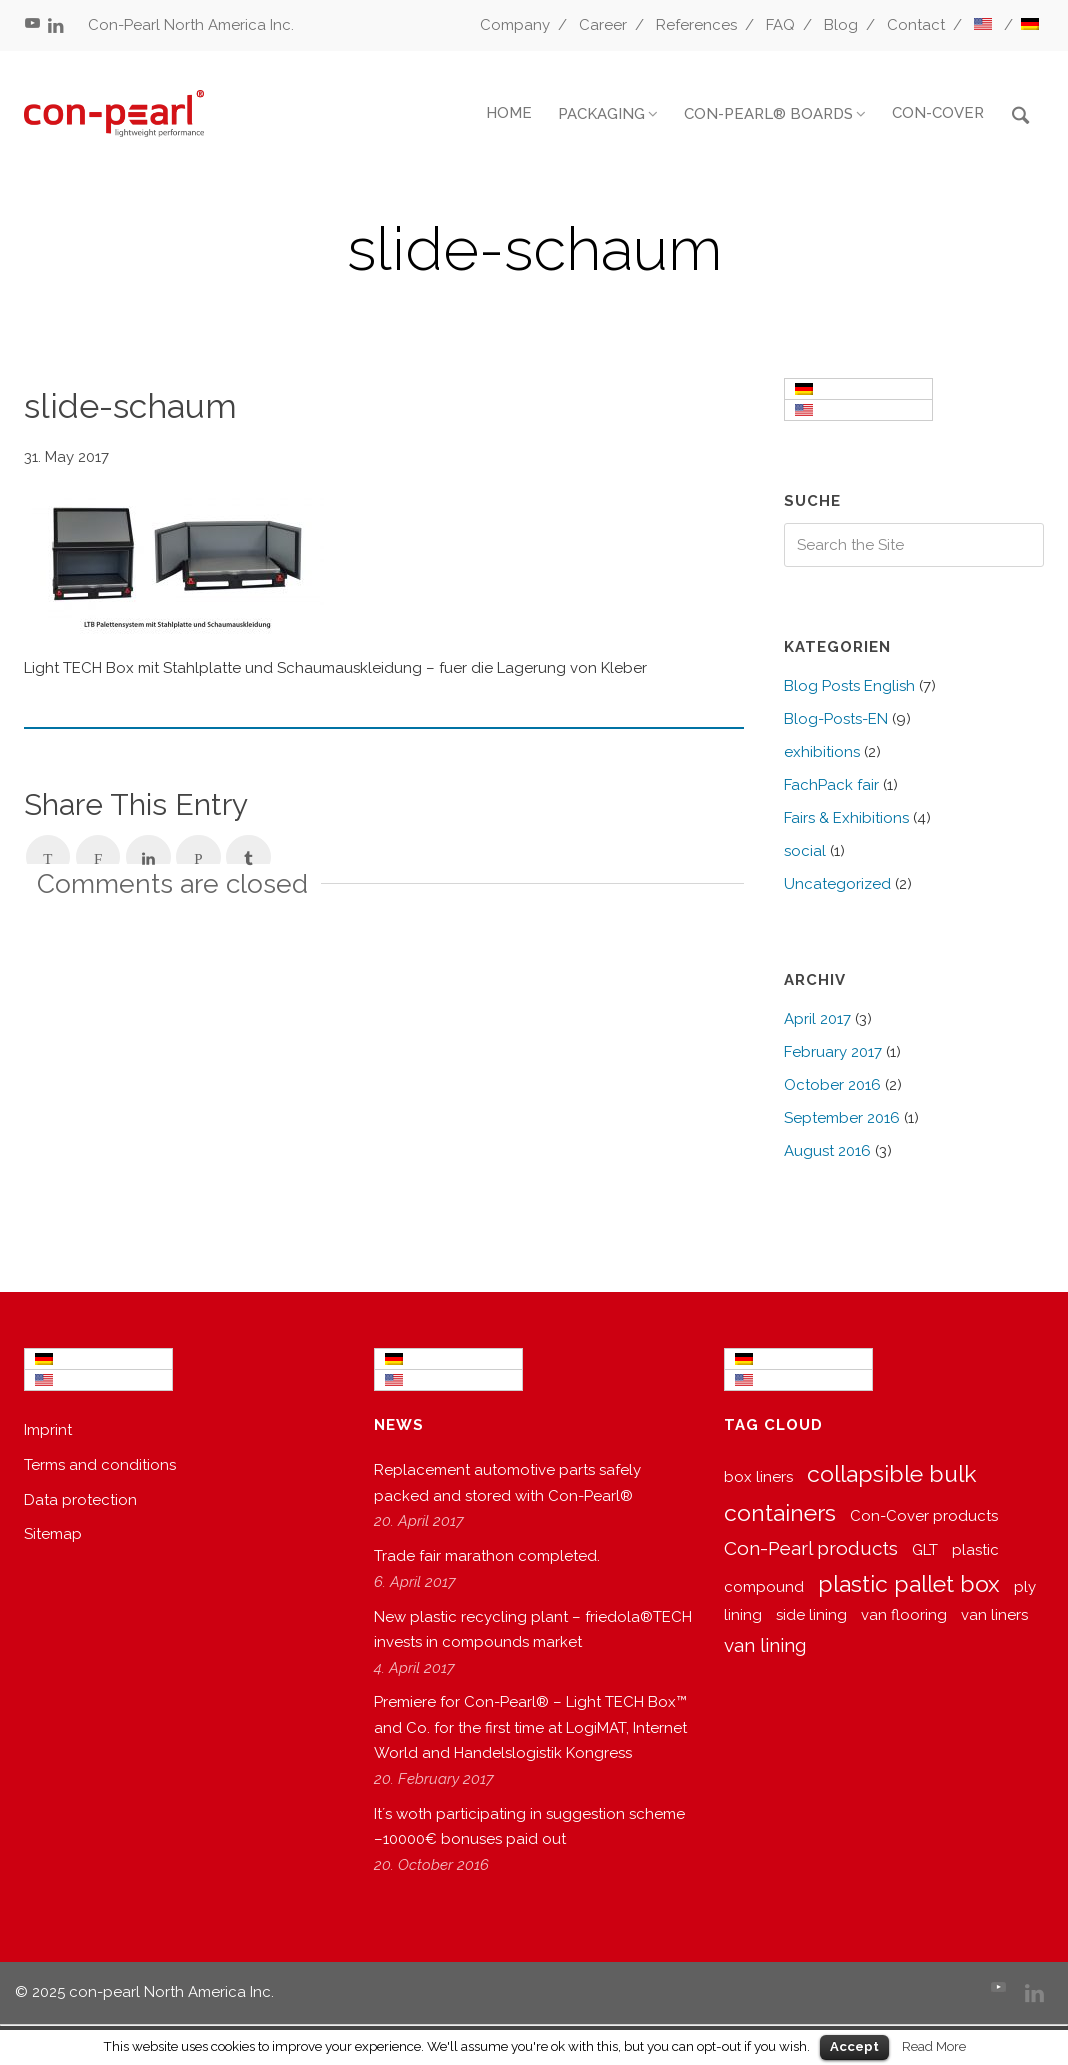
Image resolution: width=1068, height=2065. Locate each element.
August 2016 (827, 1151)
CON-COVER (938, 113)
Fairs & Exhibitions (846, 818)
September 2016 (842, 1118)
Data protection (80, 1500)
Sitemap (53, 1534)
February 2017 (833, 1052)
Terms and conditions (100, 1465)
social (805, 851)
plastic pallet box (909, 1583)
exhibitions (822, 752)
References (696, 25)
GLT (925, 1550)
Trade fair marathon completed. (487, 1556)
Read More (934, 2046)
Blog (841, 25)
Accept (854, 2046)
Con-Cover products (924, 1516)
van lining (765, 1645)
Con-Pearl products (811, 1548)
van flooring (904, 1615)
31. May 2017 (66, 457)
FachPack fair (831, 785)
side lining (811, 1615)
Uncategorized (837, 884)
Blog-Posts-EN (836, 719)
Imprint (48, 1430)
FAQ (780, 25)
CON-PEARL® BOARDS (768, 114)
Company (515, 25)
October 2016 (832, 1085)
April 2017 (817, 1019)
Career (603, 25)
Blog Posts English (849, 686)
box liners (758, 1477)
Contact (916, 25)
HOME (509, 113)
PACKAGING (601, 114)
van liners (994, 1615)
